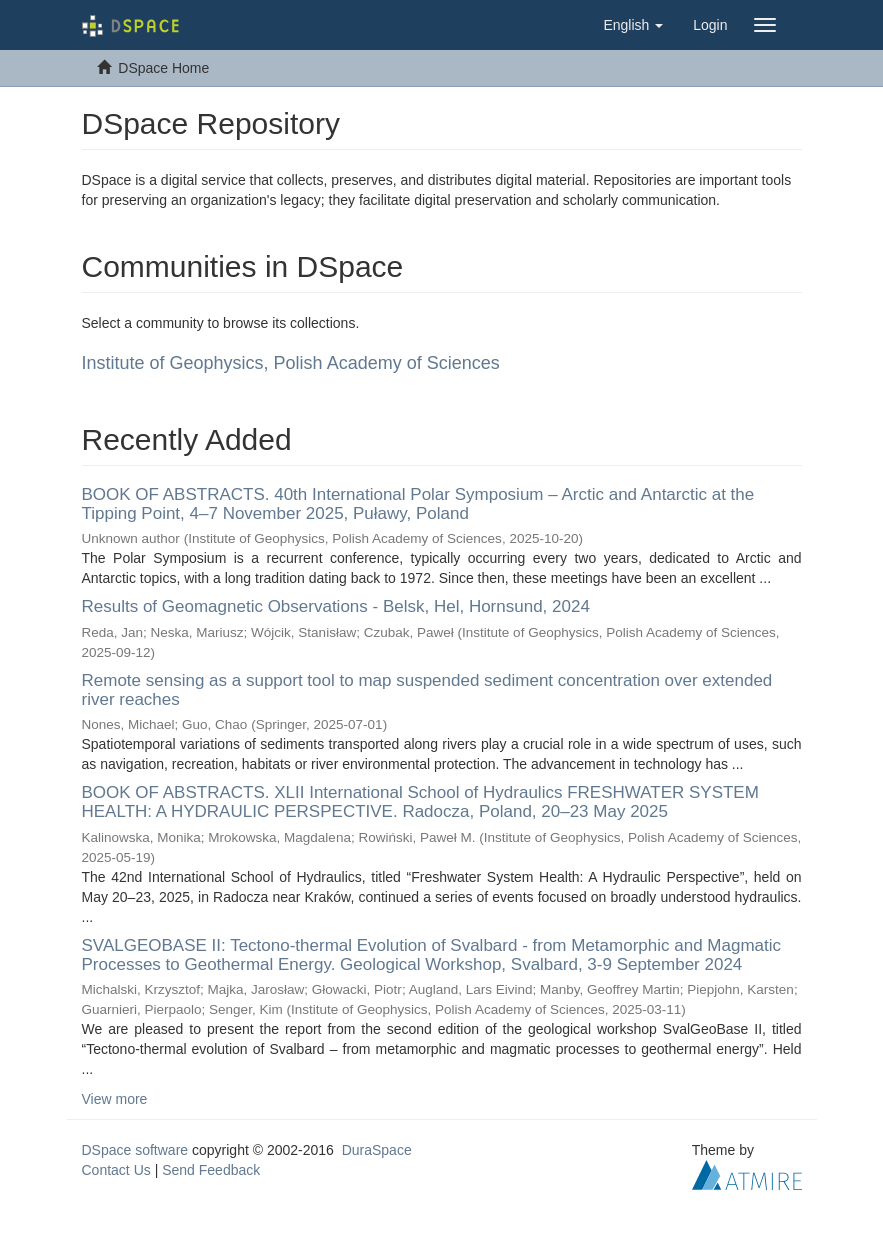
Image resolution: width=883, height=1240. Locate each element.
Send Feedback (211, 1170)
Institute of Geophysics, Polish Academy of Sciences (291, 363)
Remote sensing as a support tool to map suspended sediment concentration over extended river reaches (427, 690)
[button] (633, 25)
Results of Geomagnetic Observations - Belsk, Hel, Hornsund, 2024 (336, 606)
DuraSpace (377, 1150)
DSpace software (135, 1150)
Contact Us (116, 1170)
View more (115, 1099)
